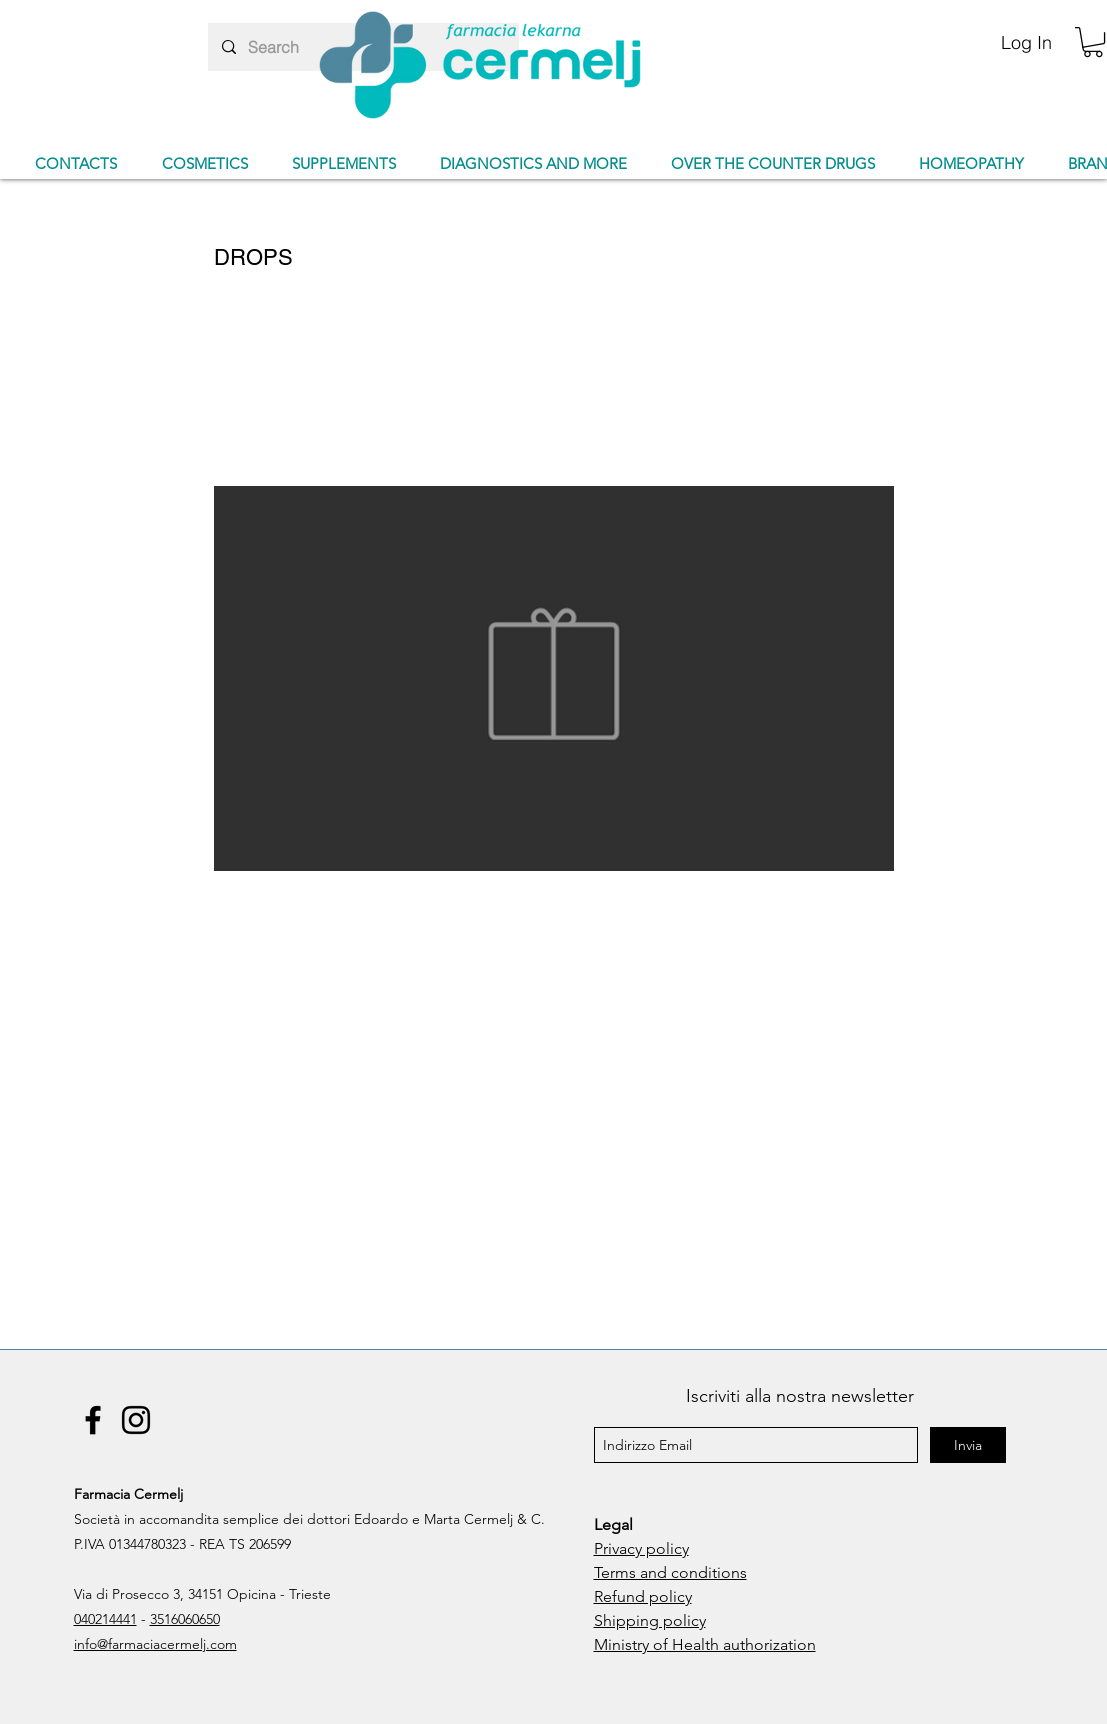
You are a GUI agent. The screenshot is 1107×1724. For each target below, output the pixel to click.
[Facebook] (93, 1420)
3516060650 (185, 1619)
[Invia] (968, 1445)
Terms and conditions (670, 1572)
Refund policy (643, 1596)
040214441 (105, 1619)
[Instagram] (136, 1420)
